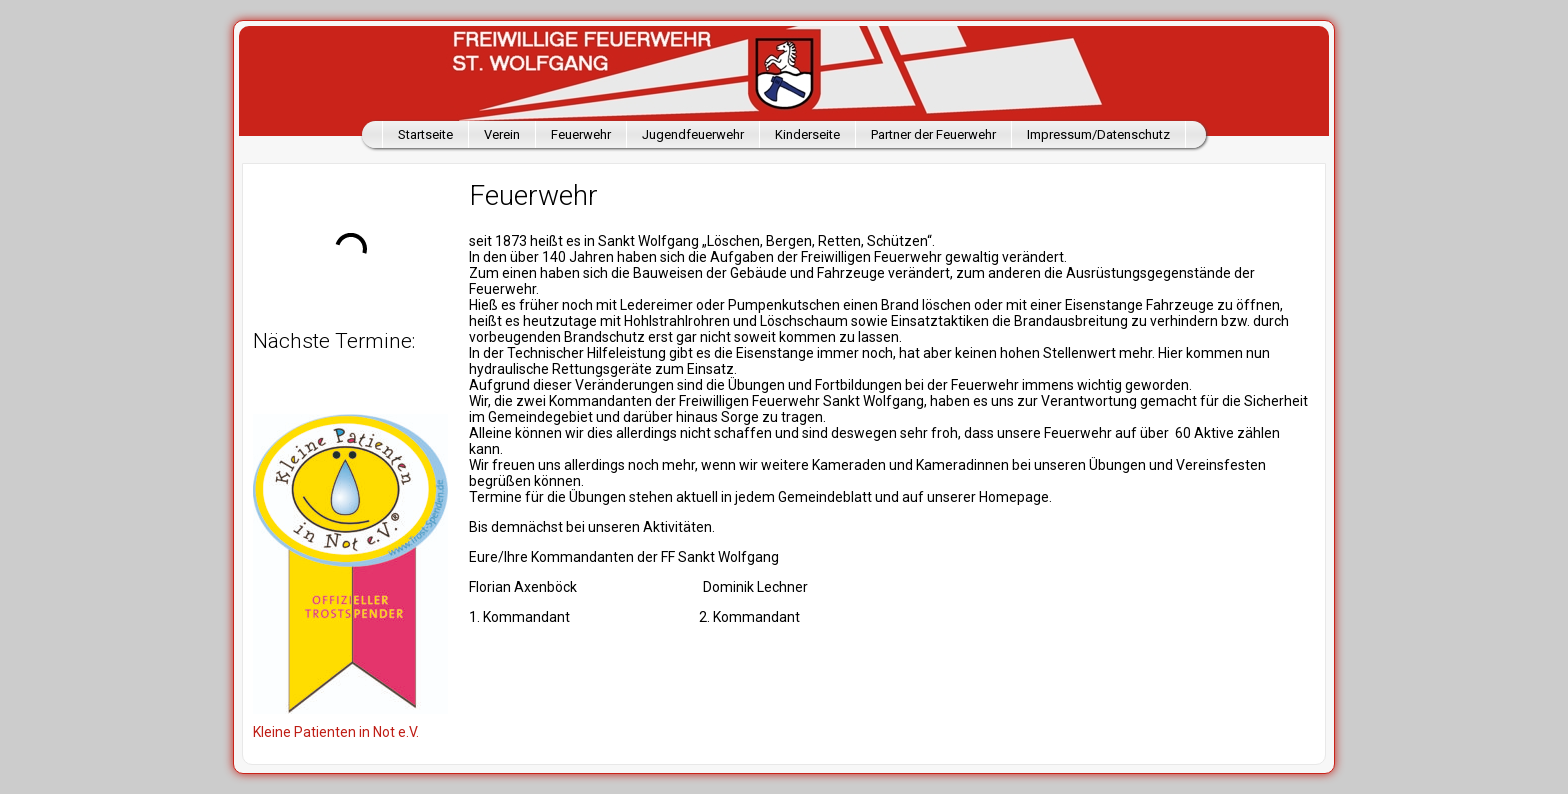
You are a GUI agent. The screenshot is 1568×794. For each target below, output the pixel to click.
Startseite (425, 134)
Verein (502, 134)
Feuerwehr (581, 134)
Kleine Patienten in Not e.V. (336, 732)
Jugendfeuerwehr (693, 134)
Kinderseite (807, 134)
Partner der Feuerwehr (933, 134)
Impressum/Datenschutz (1098, 134)
